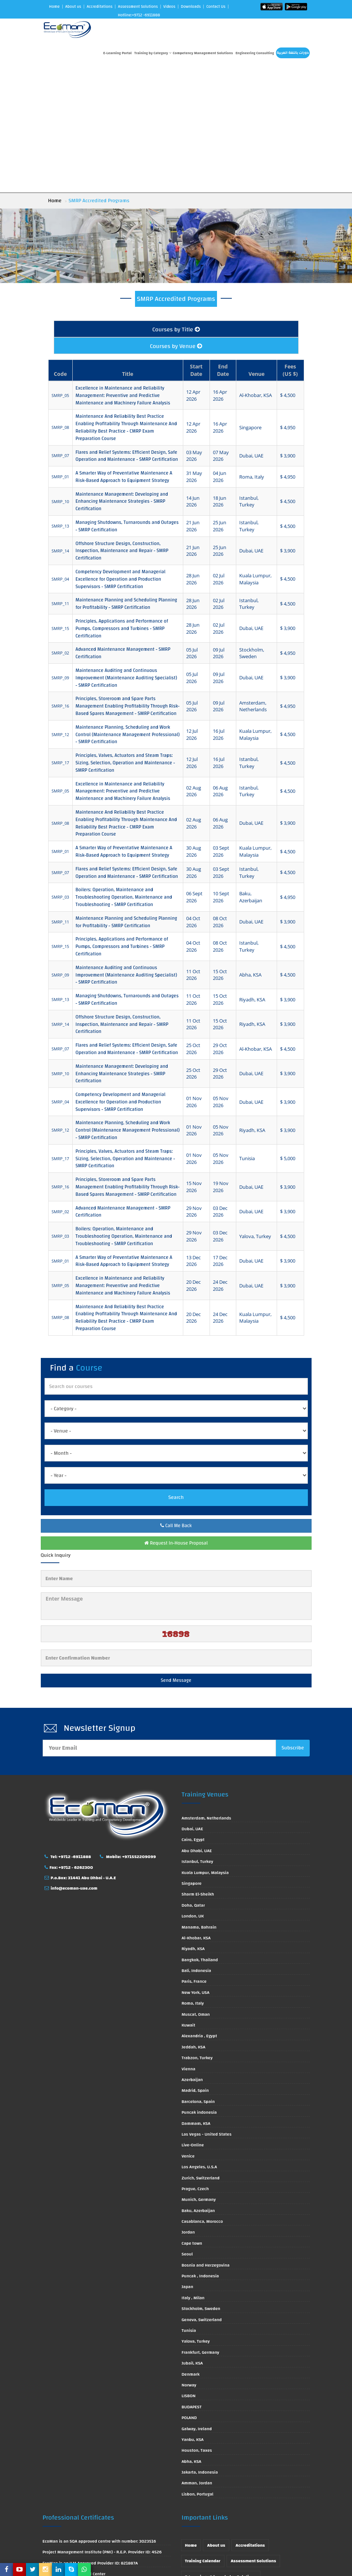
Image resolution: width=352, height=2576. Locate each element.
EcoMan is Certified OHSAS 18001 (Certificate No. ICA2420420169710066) (90, 2541)
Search (176, 1370)
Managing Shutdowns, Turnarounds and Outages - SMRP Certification (127, 399)
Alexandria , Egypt (199, 1908)
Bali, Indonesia (196, 1843)
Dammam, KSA (196, 1996)
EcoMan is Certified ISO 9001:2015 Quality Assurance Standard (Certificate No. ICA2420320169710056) (104, 2523)
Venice (188, 2028)
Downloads (191, 6)
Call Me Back (176, 1398)
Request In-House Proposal (176, 1415)
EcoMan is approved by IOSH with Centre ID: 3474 (91, 2457)
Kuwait (188, 1897)
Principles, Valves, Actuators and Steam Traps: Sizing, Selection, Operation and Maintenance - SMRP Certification (125, 635)
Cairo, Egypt (193, 1712)
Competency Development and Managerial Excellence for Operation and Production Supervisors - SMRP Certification (120, 452)
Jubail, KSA (192, 2235)
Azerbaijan (192, 1952)
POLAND (189, 2290)
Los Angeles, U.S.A (199, 2039)
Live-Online (193, 2018)
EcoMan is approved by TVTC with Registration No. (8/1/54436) (104, 2508)
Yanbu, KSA (193, 2312)
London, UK (193, 1788)
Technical (245, 2465)
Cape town (192, 2115)
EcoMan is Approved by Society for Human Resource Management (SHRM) (94, 2472)
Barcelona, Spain (198, 1974)
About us (73, 6)
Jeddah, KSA (193, 1919)
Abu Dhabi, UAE (197, 1723)
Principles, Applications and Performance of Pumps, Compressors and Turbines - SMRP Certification (122, 501)
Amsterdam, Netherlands (206, 1690)
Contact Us (216, 6)
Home (54, 6)
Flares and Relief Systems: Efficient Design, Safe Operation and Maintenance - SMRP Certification (127, 328)
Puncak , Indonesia (200, 2148)
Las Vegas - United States (207, 2006)
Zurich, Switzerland (201, 2050)
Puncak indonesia (199, 1985)
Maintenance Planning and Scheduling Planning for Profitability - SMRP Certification (126, 476)
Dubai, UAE (192, 1701)
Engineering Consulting (255, 53)
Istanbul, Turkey (197, 1734)
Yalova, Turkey (196, 2214)
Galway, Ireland (197, 2301)
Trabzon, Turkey (197, 1930)
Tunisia (189, 2203)
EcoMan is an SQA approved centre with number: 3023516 (99, 2413)
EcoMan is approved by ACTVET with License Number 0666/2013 (105, 2487)
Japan (187, 2159)
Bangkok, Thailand (200, 1832)
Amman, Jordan (197, 2356)
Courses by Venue (176, 218)
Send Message (176, 1552)
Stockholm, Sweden (201, 2181)
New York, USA (196, 1865)
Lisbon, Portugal (198, 2366)
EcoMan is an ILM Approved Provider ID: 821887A (90, 2435)
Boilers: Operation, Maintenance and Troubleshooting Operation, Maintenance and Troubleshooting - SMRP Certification (124, 770)
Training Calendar (202, 2433)
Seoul (187, 2126)
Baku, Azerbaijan (198, 2083)
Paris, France (194, 1854)
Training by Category (152, 53)
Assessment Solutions (138, 6)
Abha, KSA (191, 2334)
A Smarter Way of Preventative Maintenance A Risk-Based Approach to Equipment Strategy (124, 349)
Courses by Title (176, 201)
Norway (189, 2257)
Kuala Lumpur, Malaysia (205, 1745)
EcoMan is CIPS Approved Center (74, 2446)
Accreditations (100, 6)
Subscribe (293, 1620)
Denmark (191, 2246)
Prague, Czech (195, 2061)
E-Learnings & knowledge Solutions (220, 2449)
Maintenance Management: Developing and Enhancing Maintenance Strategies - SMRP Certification (122, 374)
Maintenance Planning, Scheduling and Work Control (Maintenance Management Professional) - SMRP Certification (128, 607)
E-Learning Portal (117, 53)
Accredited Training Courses (213, 2481)
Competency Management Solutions (203, 53)
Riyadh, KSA (193, 1821)
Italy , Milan (193, 2170)
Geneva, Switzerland (202, 2192)
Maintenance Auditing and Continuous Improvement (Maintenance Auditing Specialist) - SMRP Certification (126, 550)
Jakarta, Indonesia (200, 2344)
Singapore (192, 1756)
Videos (169, 6)
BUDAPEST (192, 2279)
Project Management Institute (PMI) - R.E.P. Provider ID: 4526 (102, 2425)
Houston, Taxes (197, 2323)
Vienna (188, 1941)
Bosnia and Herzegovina (206, 2137)
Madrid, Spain (195, 1963)
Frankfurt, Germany (200, 2225)
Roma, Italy (193, 1875)
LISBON (189, 2268)
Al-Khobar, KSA (196, 1810)
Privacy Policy (287, 2512)
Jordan (188, 2105)
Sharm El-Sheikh (198, 1767)
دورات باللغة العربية (293, 52)
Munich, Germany (199, 2072)
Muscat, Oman (196, 1887)
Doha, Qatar (193, 1777)
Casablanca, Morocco (202, 2094)
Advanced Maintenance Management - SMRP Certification (123, 526)
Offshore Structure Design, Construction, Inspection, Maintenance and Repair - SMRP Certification (122, 423)
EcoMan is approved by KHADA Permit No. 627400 (92, 2497)
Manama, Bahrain (199, 1799)
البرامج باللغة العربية (205, 2465)
